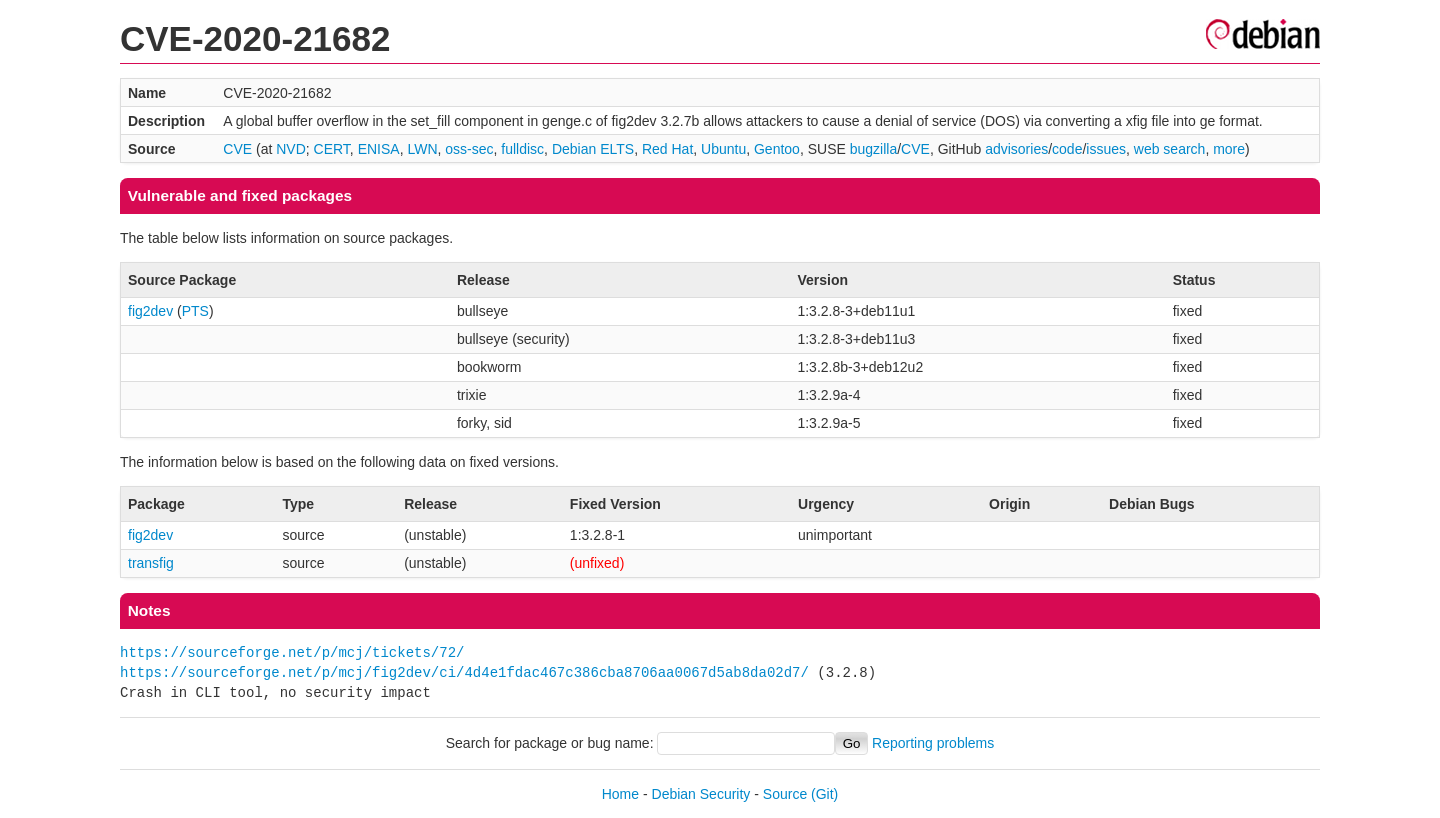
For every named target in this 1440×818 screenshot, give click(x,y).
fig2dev (150, 311)
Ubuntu (723, 149)
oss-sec (469, 149)
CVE (237, 149)
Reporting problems (933, 743)
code (1067, 149)
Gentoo (777, 149)
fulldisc (522, 149)
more (1229, 149)
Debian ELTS (593, 149)
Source (785, 794)
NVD (291, 149)
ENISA (379, 149)
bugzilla (873, 149)
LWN (422, 149)
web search (1170, 149)
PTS (195, 311)
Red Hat (667, 149)
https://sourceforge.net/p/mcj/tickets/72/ (292, 652)
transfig (151, 563)
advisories (1016, 149)
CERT (332, 149)
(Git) (824, 794)
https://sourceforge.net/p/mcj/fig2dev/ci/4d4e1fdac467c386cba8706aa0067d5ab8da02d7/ (464, 672)
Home (620, 794)
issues (1106, 149)
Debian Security (701, 794)
